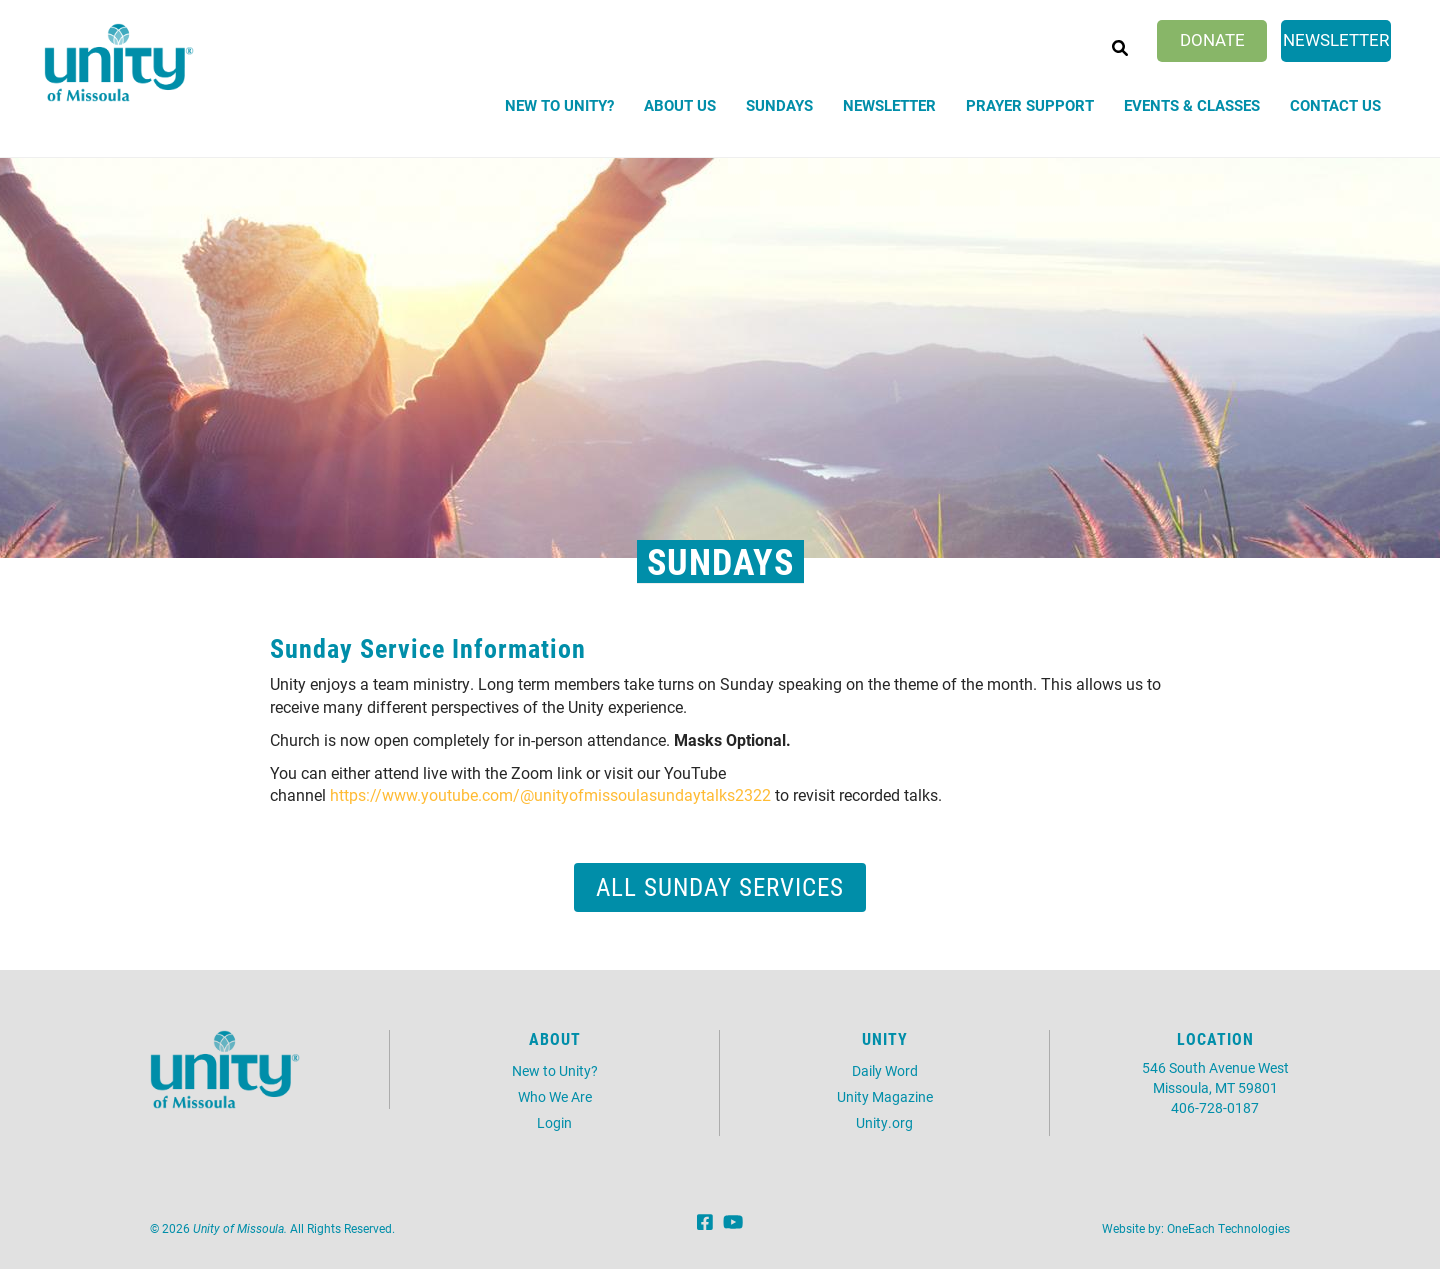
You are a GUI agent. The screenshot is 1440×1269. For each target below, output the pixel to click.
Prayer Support (1030, 105)
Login (554, 1122)
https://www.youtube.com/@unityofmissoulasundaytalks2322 (550, 794)
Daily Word (885, 1070)
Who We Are (555, 1096)
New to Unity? (559, 105)
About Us (680, 105)
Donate (1212, 39)
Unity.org (884, 1122)
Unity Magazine (885, 1096)
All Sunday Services (720, 886)
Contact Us (1335, 105)
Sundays (779, 105)
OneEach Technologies (1228, 1228)
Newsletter (1336, 39)
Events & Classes (1192, 105)
